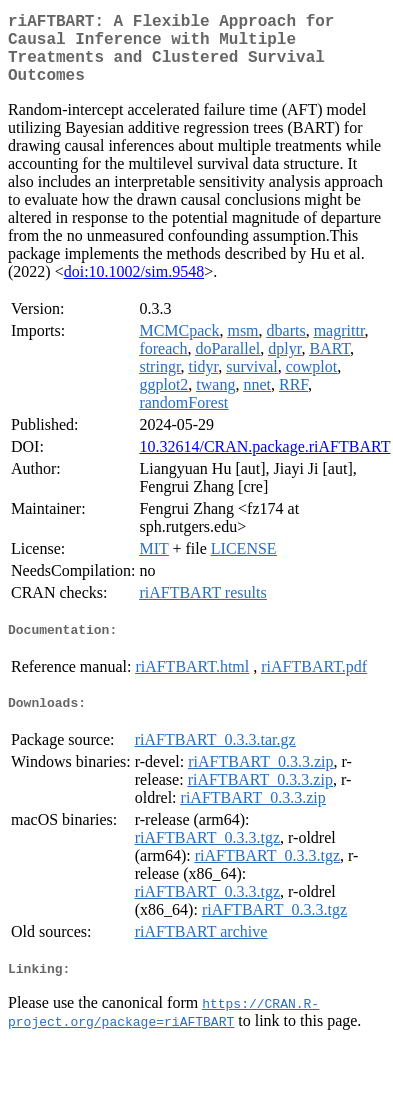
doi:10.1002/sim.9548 (134, 287)
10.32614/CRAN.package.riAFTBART (264, 462)
